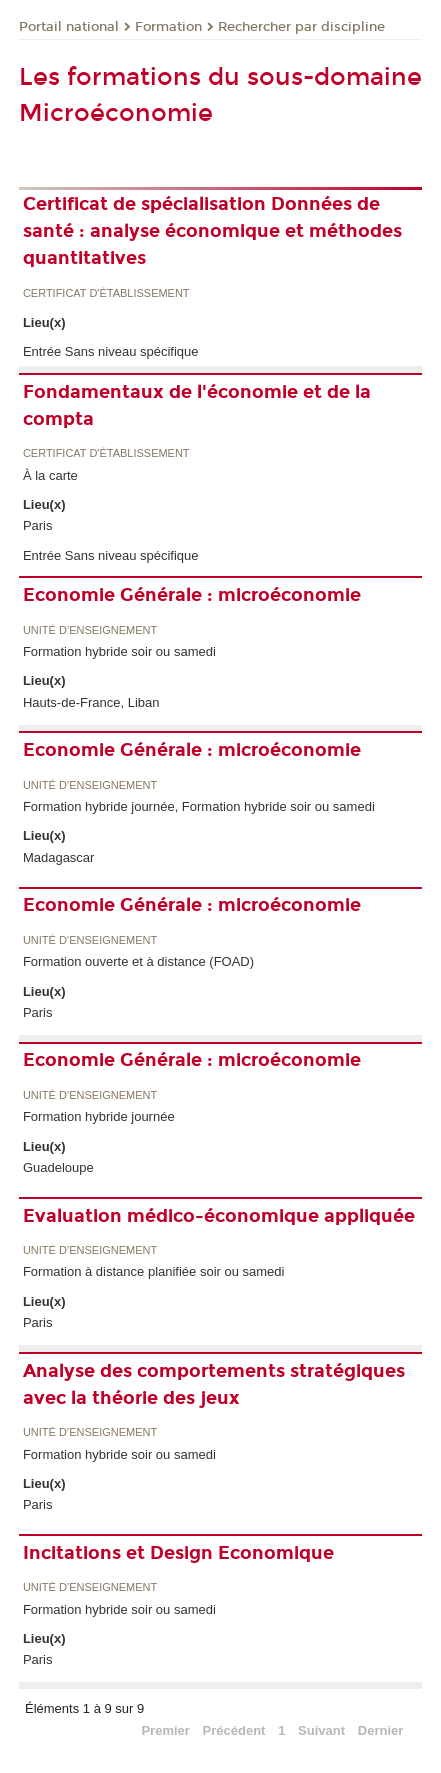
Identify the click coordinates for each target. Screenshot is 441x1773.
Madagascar (59, 857)
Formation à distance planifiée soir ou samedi (154, 1271)
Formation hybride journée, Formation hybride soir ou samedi (199, 806)
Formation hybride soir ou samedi (119, 651)
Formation (168, 27)
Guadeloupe (58, 1167)
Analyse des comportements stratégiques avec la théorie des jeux (214, 1384)
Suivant (321, 1730)
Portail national (69, 27)
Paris (38, 525)
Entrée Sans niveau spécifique (111, 351)
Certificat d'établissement (106, 293)
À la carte (50, 475)
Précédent (234, 1730)
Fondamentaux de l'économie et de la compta (197, 405)
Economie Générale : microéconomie (192, 595)
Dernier (381, 1730)
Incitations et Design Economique (178, 1553)
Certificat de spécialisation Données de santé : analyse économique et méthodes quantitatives (212, 231)
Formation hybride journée (99, 1116)
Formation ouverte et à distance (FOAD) (138, 961)
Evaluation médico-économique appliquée (219, 1216)
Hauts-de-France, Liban (91, 702)
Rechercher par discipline (301, 27)
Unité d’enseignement (90, 630)
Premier (165, 1730)
